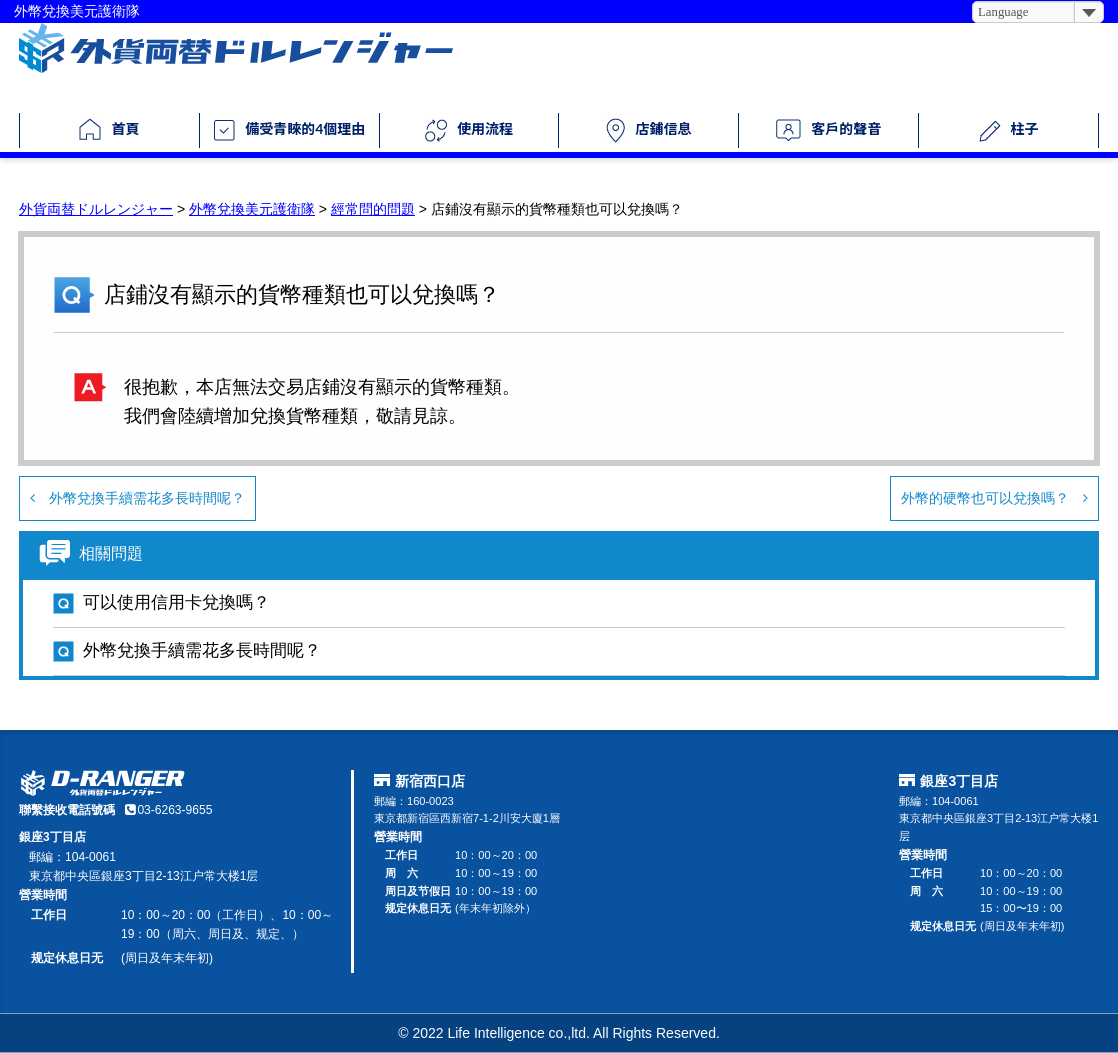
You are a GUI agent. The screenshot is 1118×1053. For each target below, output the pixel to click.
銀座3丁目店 (959, 781)
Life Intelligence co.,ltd (516, 1033)
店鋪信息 (648, 130)
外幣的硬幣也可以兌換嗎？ (994, 498)
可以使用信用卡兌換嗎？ (176, 602)
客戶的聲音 (828, 130)
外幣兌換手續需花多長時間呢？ (137, 498)
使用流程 (469, 130)
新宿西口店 (430, 781)
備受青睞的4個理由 (289, 130)
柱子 (1009, 131)
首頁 (109, 129)
